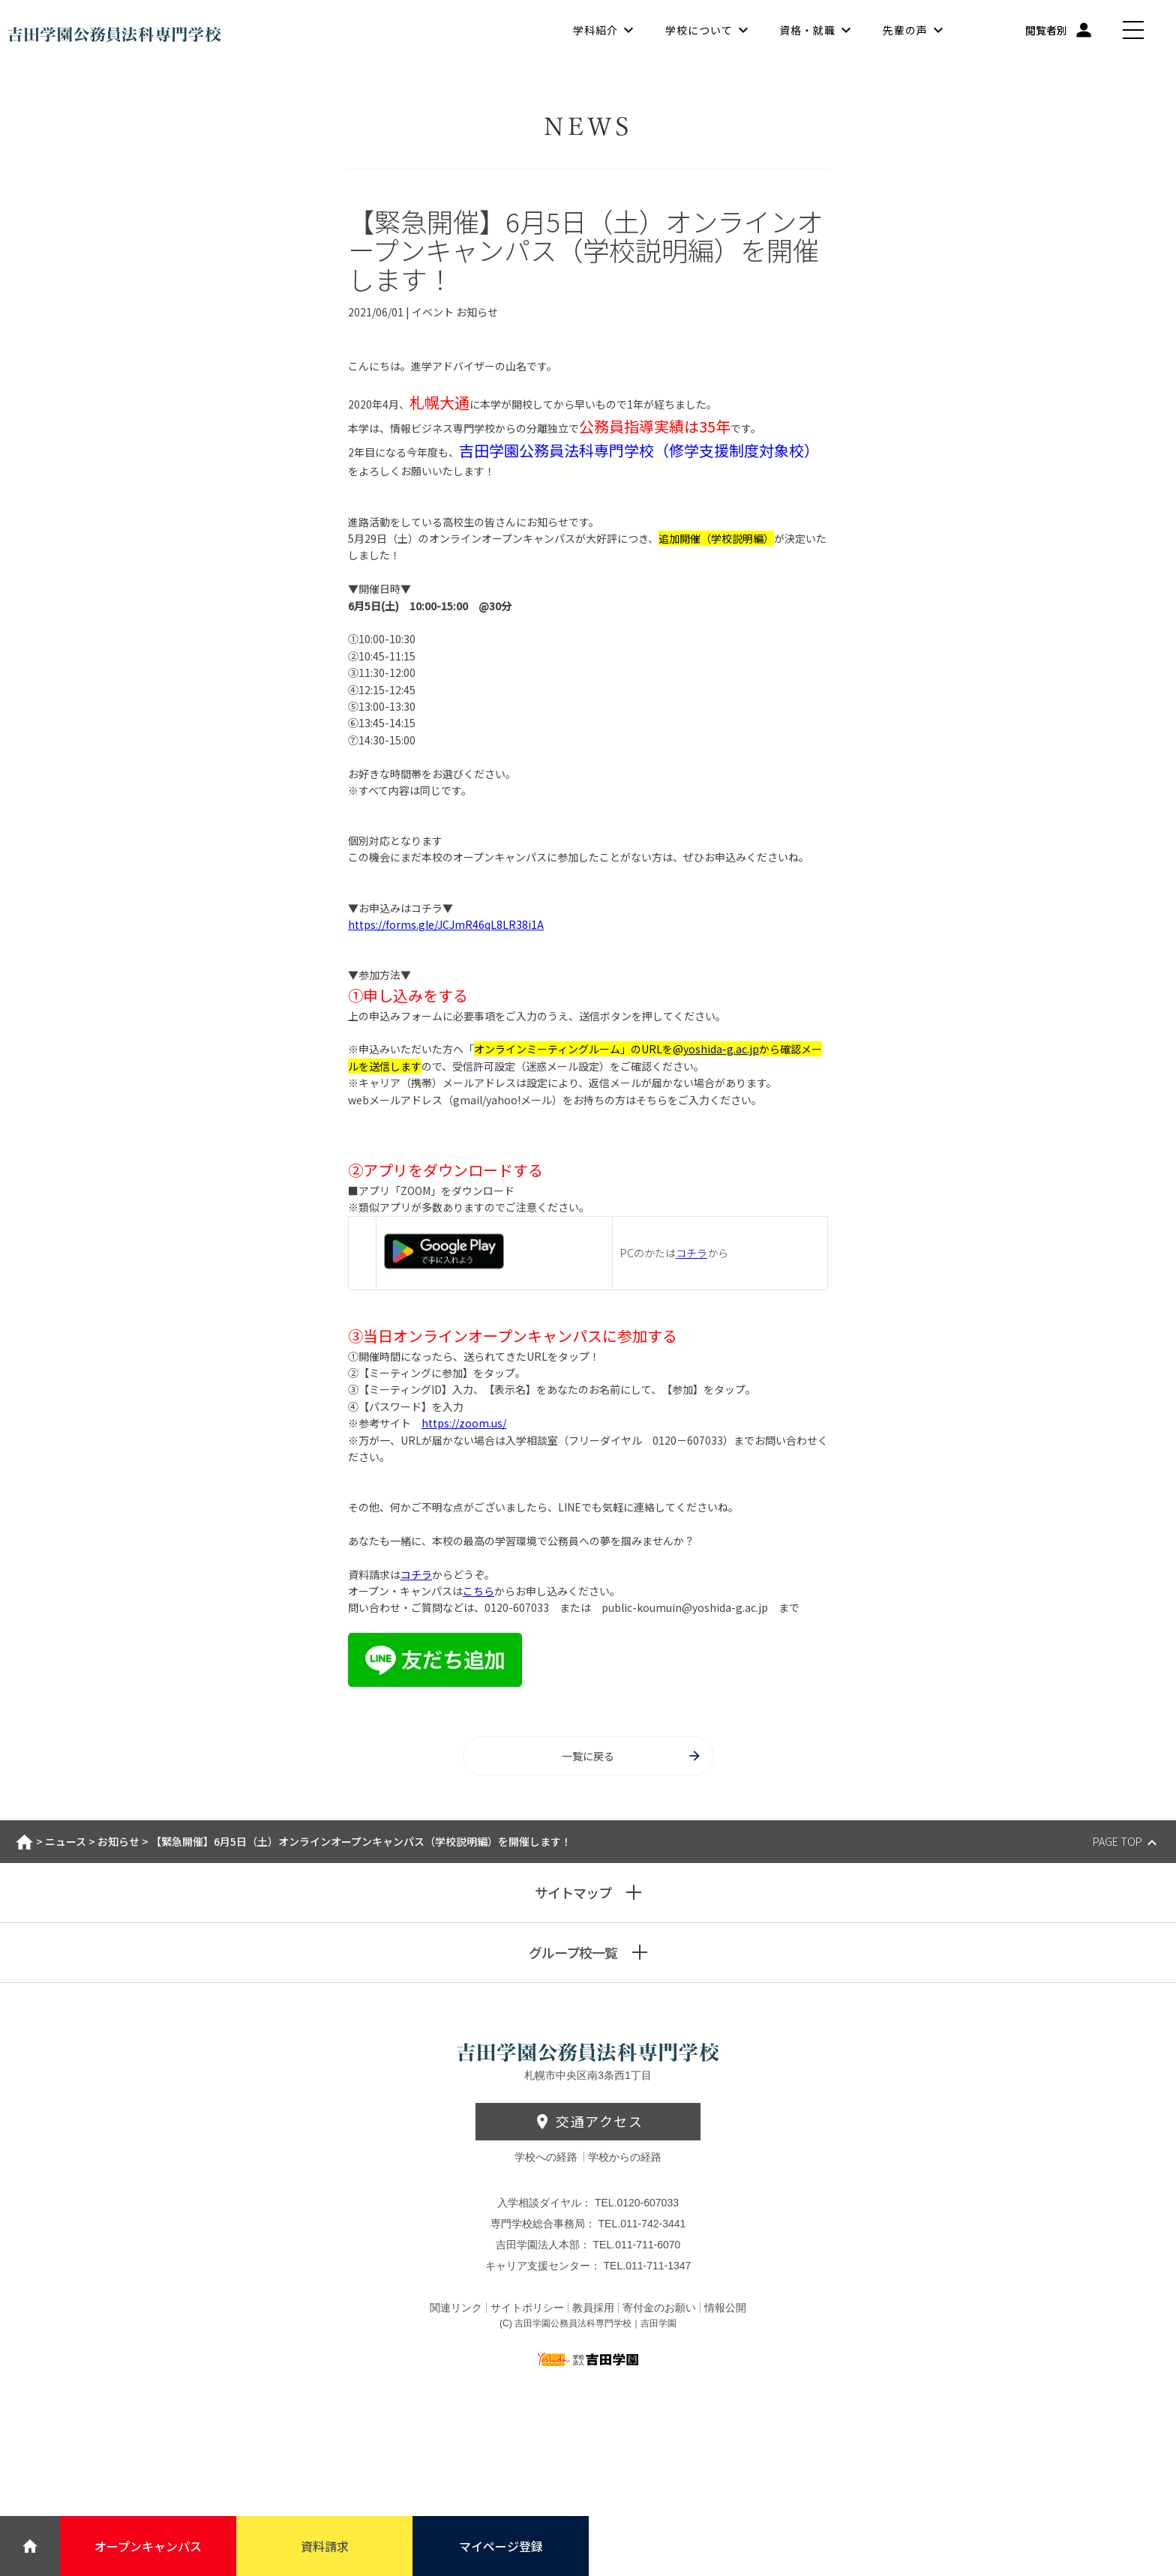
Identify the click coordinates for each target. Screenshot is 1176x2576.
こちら (478, 1590)
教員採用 (593, 2307)
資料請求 (325, 2546)
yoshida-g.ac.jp (721, 1048)
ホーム (24, 1842)
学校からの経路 (625, 2157)
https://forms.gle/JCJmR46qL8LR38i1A (446, 924)
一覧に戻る (632, 1755)
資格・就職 (807, 29)
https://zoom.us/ (464, 1422)
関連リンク (456, 2307)
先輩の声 (905, 29)
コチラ (691, 1252)
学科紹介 (595, 29)
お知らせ (119, 1841)
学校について (699, 29)
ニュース (65, 1841)
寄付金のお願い (659, 2307)
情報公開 (725, 2307)
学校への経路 (547, 2157)
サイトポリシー (527, 2307)
